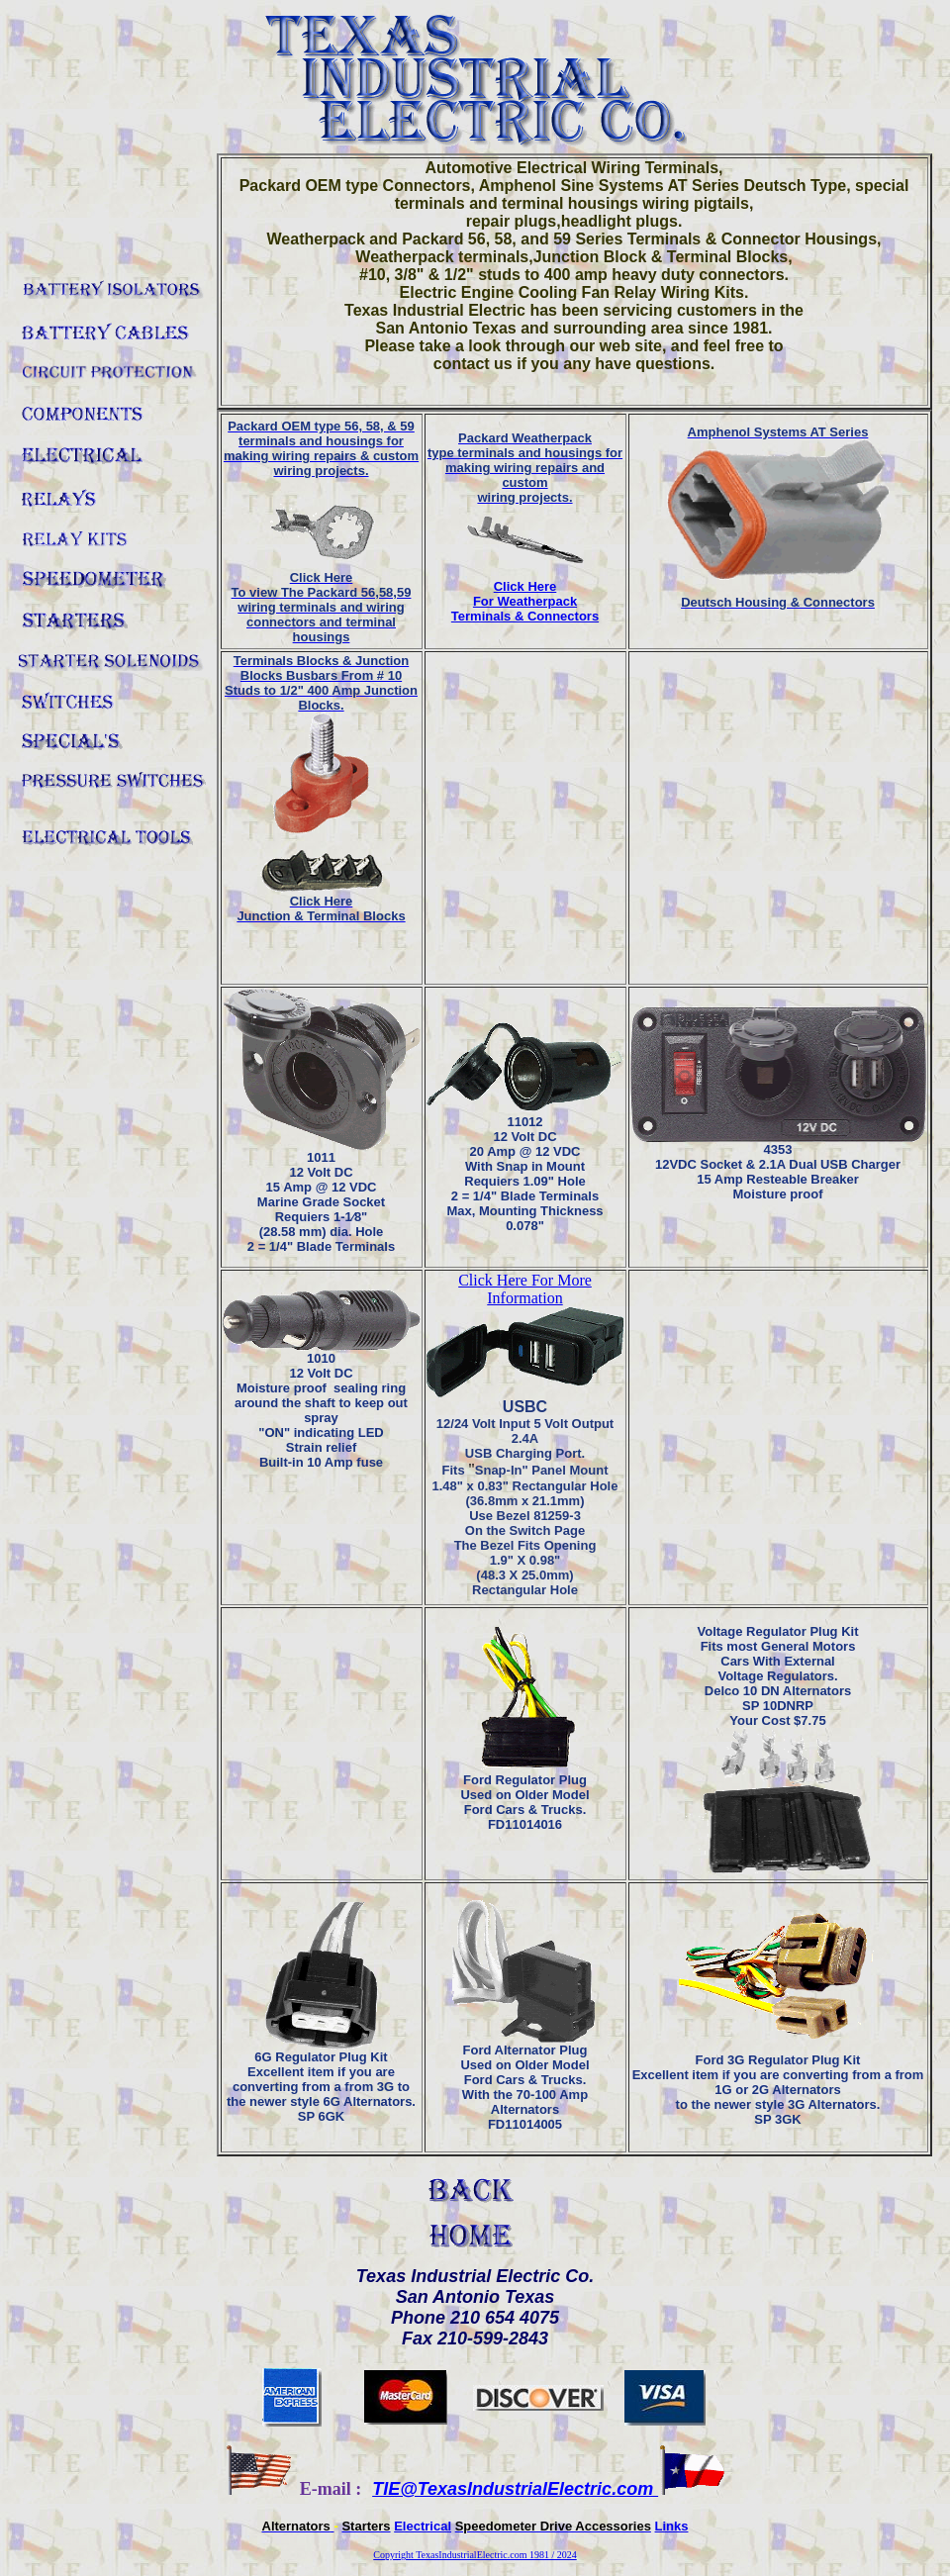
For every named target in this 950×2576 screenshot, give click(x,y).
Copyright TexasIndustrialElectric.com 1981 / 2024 (474, 2554)
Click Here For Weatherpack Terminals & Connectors (525, 601)
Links (672, 2526)
